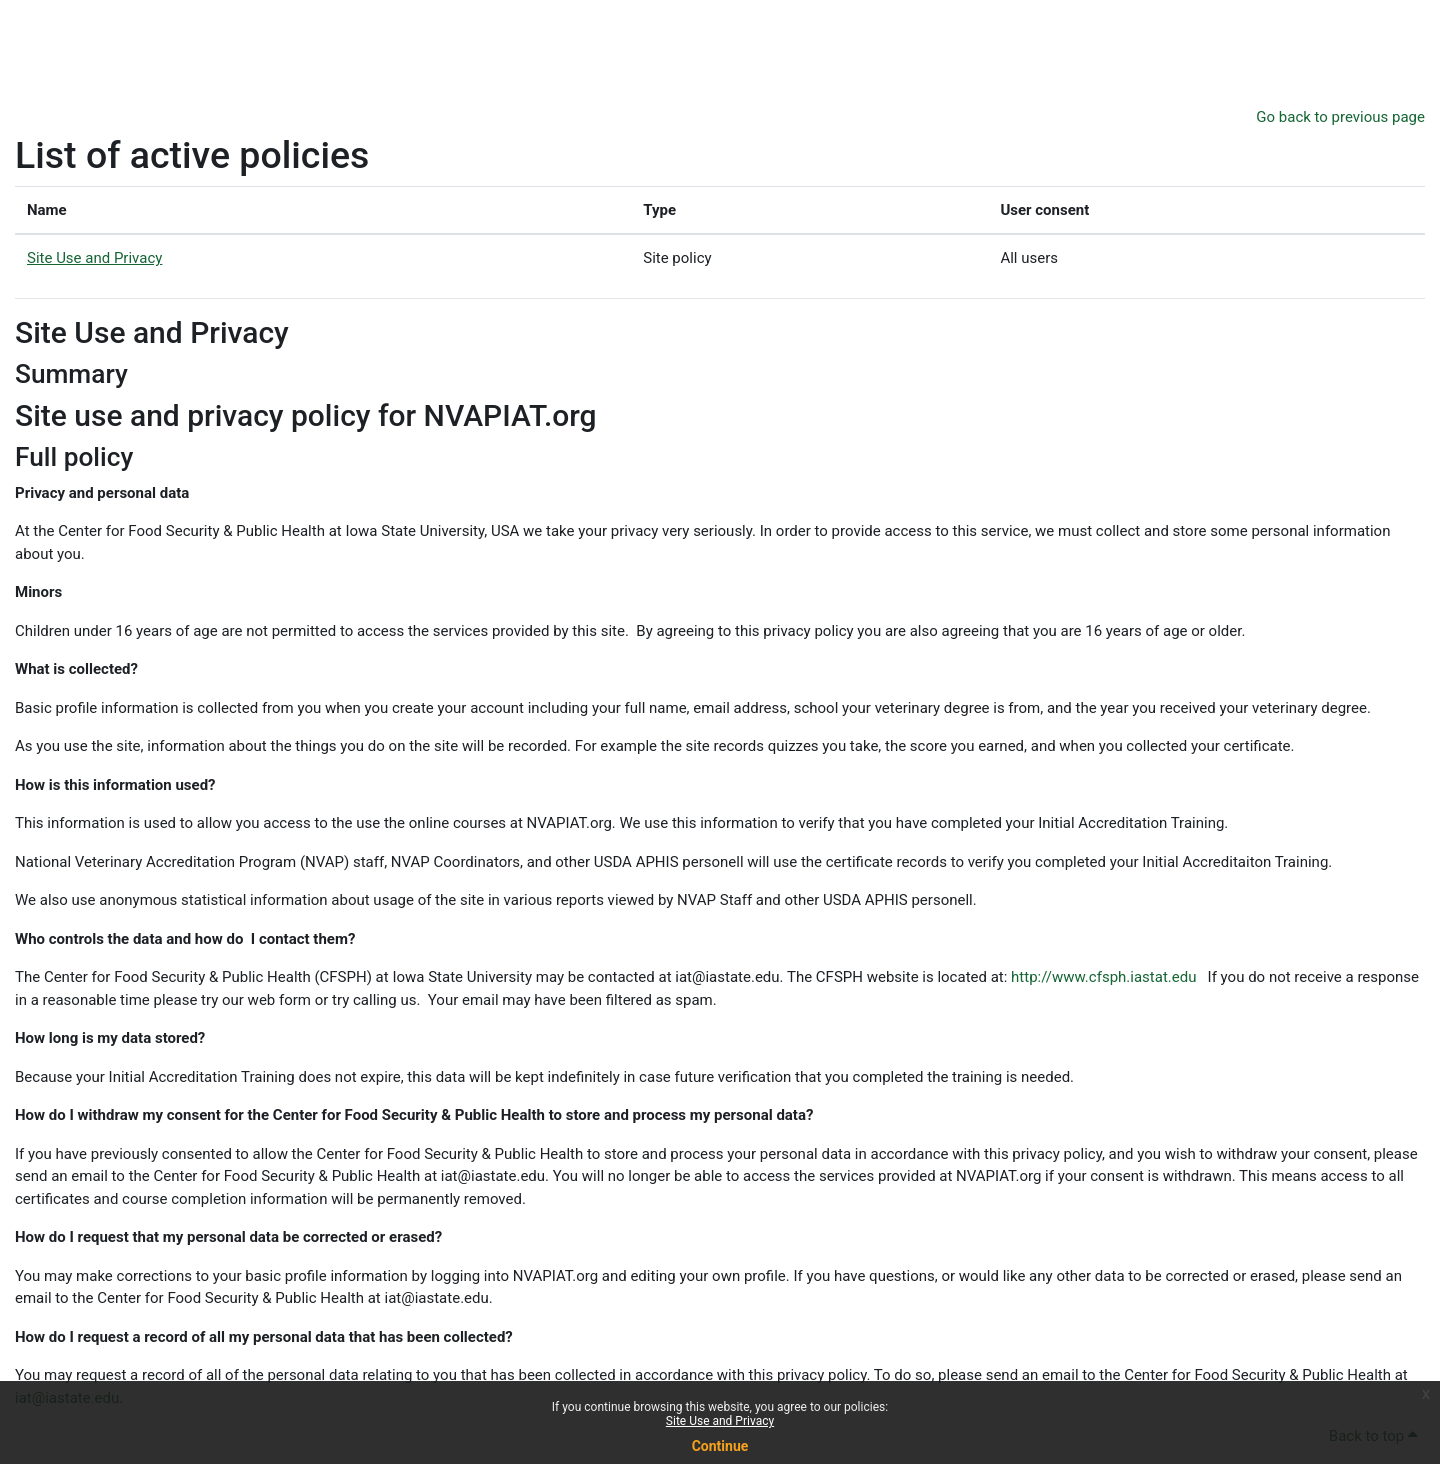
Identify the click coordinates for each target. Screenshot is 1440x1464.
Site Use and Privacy (720, 1421)
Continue (720, 1446)
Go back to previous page (1340, 117)
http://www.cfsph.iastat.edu (1103, 977)
